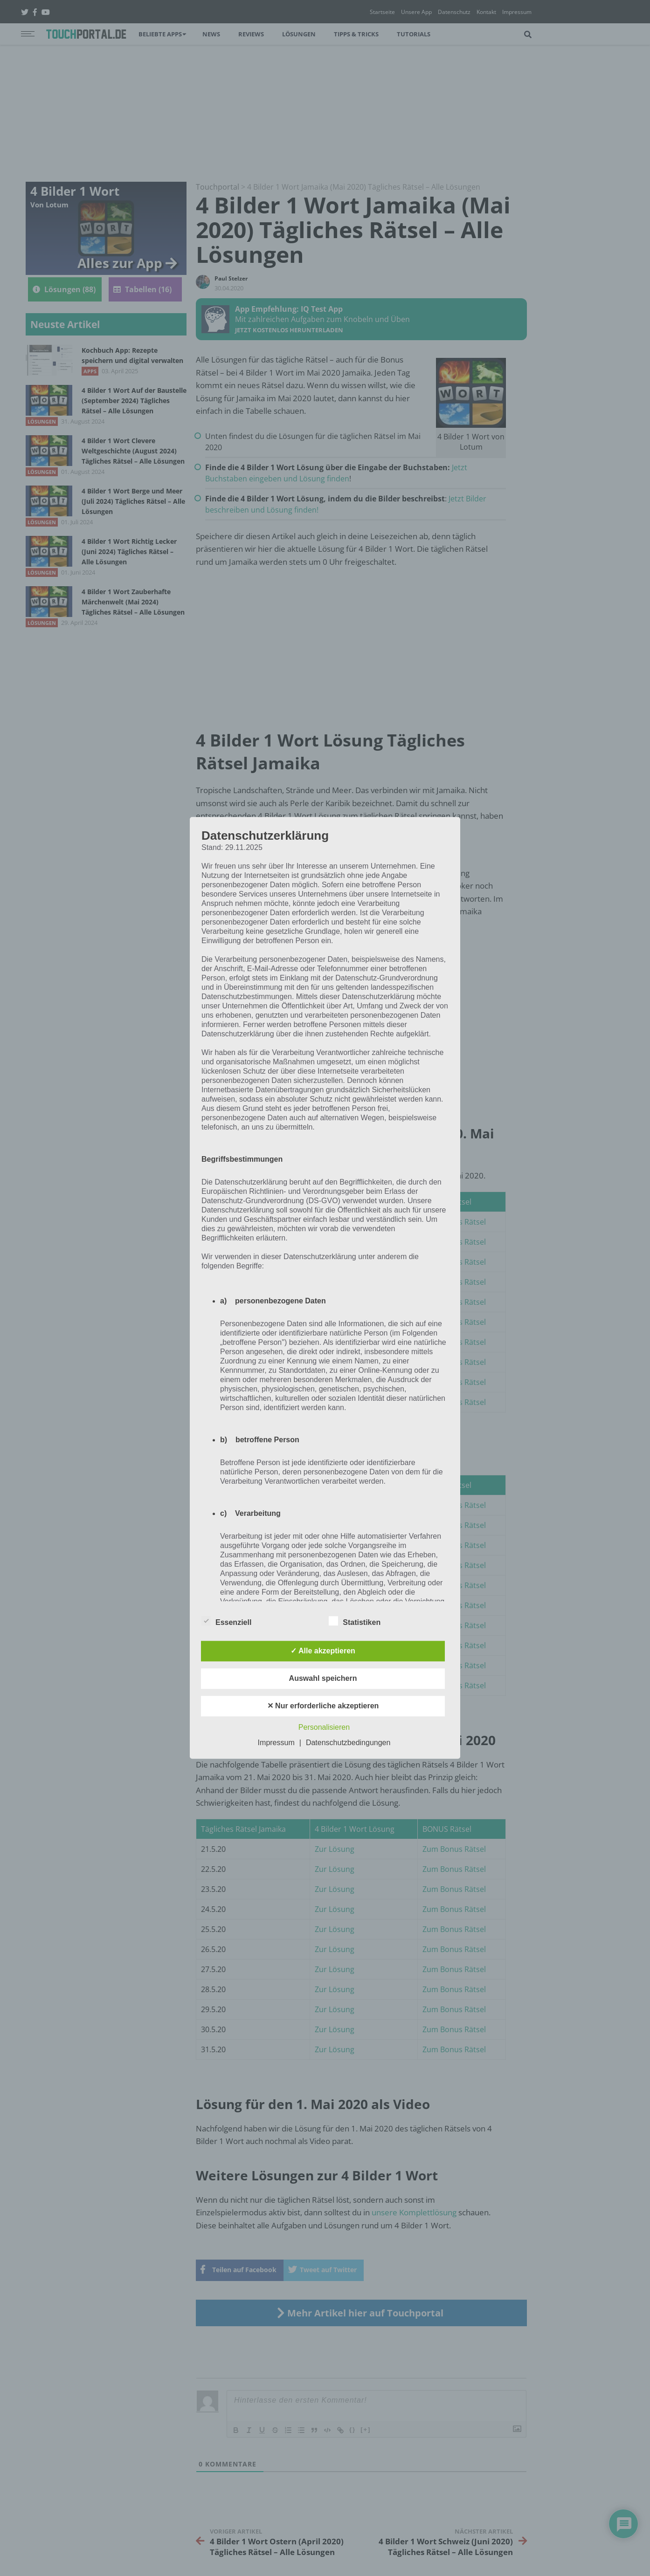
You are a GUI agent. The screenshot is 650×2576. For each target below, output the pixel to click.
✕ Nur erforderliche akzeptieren (323, 1706)
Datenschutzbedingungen (348, 1743)
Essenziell (226, 1621)
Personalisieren (324, 1728)
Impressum (276, 1743)
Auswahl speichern (323, 1679)
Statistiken (354, 1621)
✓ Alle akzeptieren (322, 1651)
